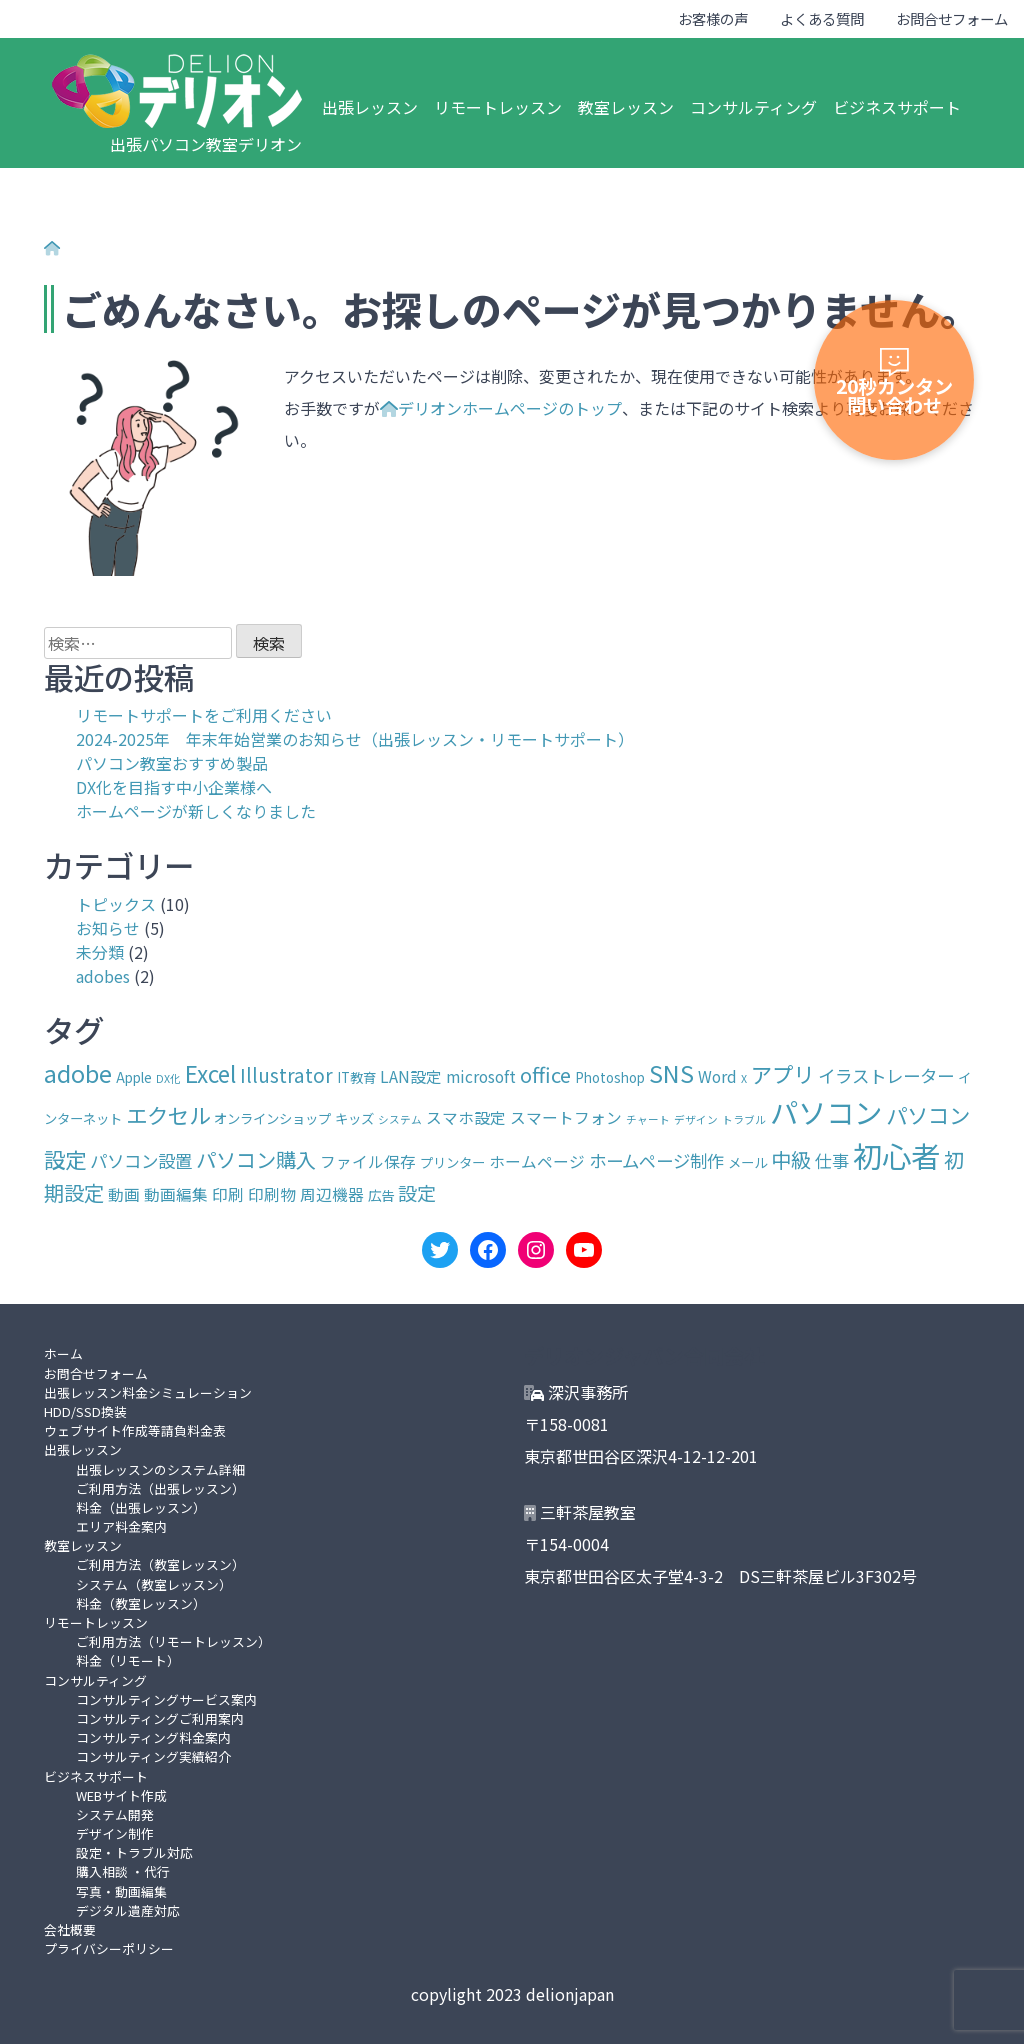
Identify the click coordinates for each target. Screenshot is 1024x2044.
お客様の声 (713, 18)
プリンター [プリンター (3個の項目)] (452, 1162)
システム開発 (115, 1814)
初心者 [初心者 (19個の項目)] (896, 1155)
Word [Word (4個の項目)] (717, 1076)
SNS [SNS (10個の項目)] (671, 1073)
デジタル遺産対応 (128, 1910)
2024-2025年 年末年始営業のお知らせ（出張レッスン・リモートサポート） (355, 739)
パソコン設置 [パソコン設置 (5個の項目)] (141, 1160)
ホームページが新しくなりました (196, 811)
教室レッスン (626, 107)
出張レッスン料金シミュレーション (148, 1392)
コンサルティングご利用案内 (160, 1718)
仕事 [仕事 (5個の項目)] (832, 1160)
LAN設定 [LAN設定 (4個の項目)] (411, 1076)
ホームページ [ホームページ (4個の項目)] (537, 1161)
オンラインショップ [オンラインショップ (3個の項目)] (272, 1118)
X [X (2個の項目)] (744, 1078)
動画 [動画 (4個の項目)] (124, 1194)
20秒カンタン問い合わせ (894, 383)
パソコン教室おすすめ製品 (172, 763)
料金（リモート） (128, 1660)
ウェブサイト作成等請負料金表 (135, 1430)
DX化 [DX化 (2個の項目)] (168, 1078)
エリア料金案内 (121, 1526)
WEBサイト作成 (121, 1795)
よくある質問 (822, 18)
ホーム (63, 1353)
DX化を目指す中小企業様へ (174, 787)
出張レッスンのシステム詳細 (160, 1469)
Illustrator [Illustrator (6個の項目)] (286, 1074)
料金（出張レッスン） (141, 1507)
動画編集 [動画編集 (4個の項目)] (176, 1194)
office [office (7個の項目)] (545, 1074)
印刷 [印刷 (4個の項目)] (228, 1194)
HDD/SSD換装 (85, 1411)
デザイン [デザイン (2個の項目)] (696, 1119)
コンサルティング (753, 107)
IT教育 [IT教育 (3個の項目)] (356, 1077)
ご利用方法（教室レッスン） (160, 1564)
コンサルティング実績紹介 (153, 1756)
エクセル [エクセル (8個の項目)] (168, 1114)
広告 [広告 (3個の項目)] (381, 1195)
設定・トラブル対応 (134, 1852)
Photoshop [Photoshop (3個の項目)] (610, 1077)
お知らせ (108, 928)
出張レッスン (370, 107)
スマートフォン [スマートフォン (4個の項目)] (566, 1117)
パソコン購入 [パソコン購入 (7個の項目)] (256, 1159)
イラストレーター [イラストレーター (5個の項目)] (886, 1075)
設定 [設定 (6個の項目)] (417, 1192)
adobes (103, 976)
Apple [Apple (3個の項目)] (134, 1077)
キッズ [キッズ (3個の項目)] (354, 1118)
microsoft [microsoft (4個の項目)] (481, 1076)
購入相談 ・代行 (123, 1871)
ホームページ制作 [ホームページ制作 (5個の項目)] (656, 1160)
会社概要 (70, 1929)
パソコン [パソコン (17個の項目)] (826, 1111)
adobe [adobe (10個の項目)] (78, 1073)
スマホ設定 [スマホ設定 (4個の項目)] (466, 1117)
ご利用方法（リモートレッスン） (173, 1641)
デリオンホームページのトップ (501, 408)
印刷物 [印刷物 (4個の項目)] (272, 1194)
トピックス (116, 904)
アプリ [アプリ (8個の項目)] (782, 1073)
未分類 (100, 952)
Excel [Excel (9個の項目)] (210, 1073)
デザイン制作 (115, 1833)
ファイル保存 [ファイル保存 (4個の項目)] (368, 1161)
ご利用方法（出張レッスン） (160, 1488)
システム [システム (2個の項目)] (400, 1119)
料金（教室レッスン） (141, 1603)
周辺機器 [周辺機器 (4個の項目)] (332, 1194)
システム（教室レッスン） (154, 1584)
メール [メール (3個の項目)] (747, 1162)
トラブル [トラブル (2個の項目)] (744, 1119)
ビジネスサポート (897, 107)
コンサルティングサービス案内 (166, 1699)
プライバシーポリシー (109, 1948)
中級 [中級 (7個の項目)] (791, 1159)
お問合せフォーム (952, 18)
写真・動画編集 (121, 1891)
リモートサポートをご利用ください (204, 715)
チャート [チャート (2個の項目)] (648, 1119)
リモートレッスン (498, 107)
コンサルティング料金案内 (153, 1737)
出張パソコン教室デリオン (206, 144)
